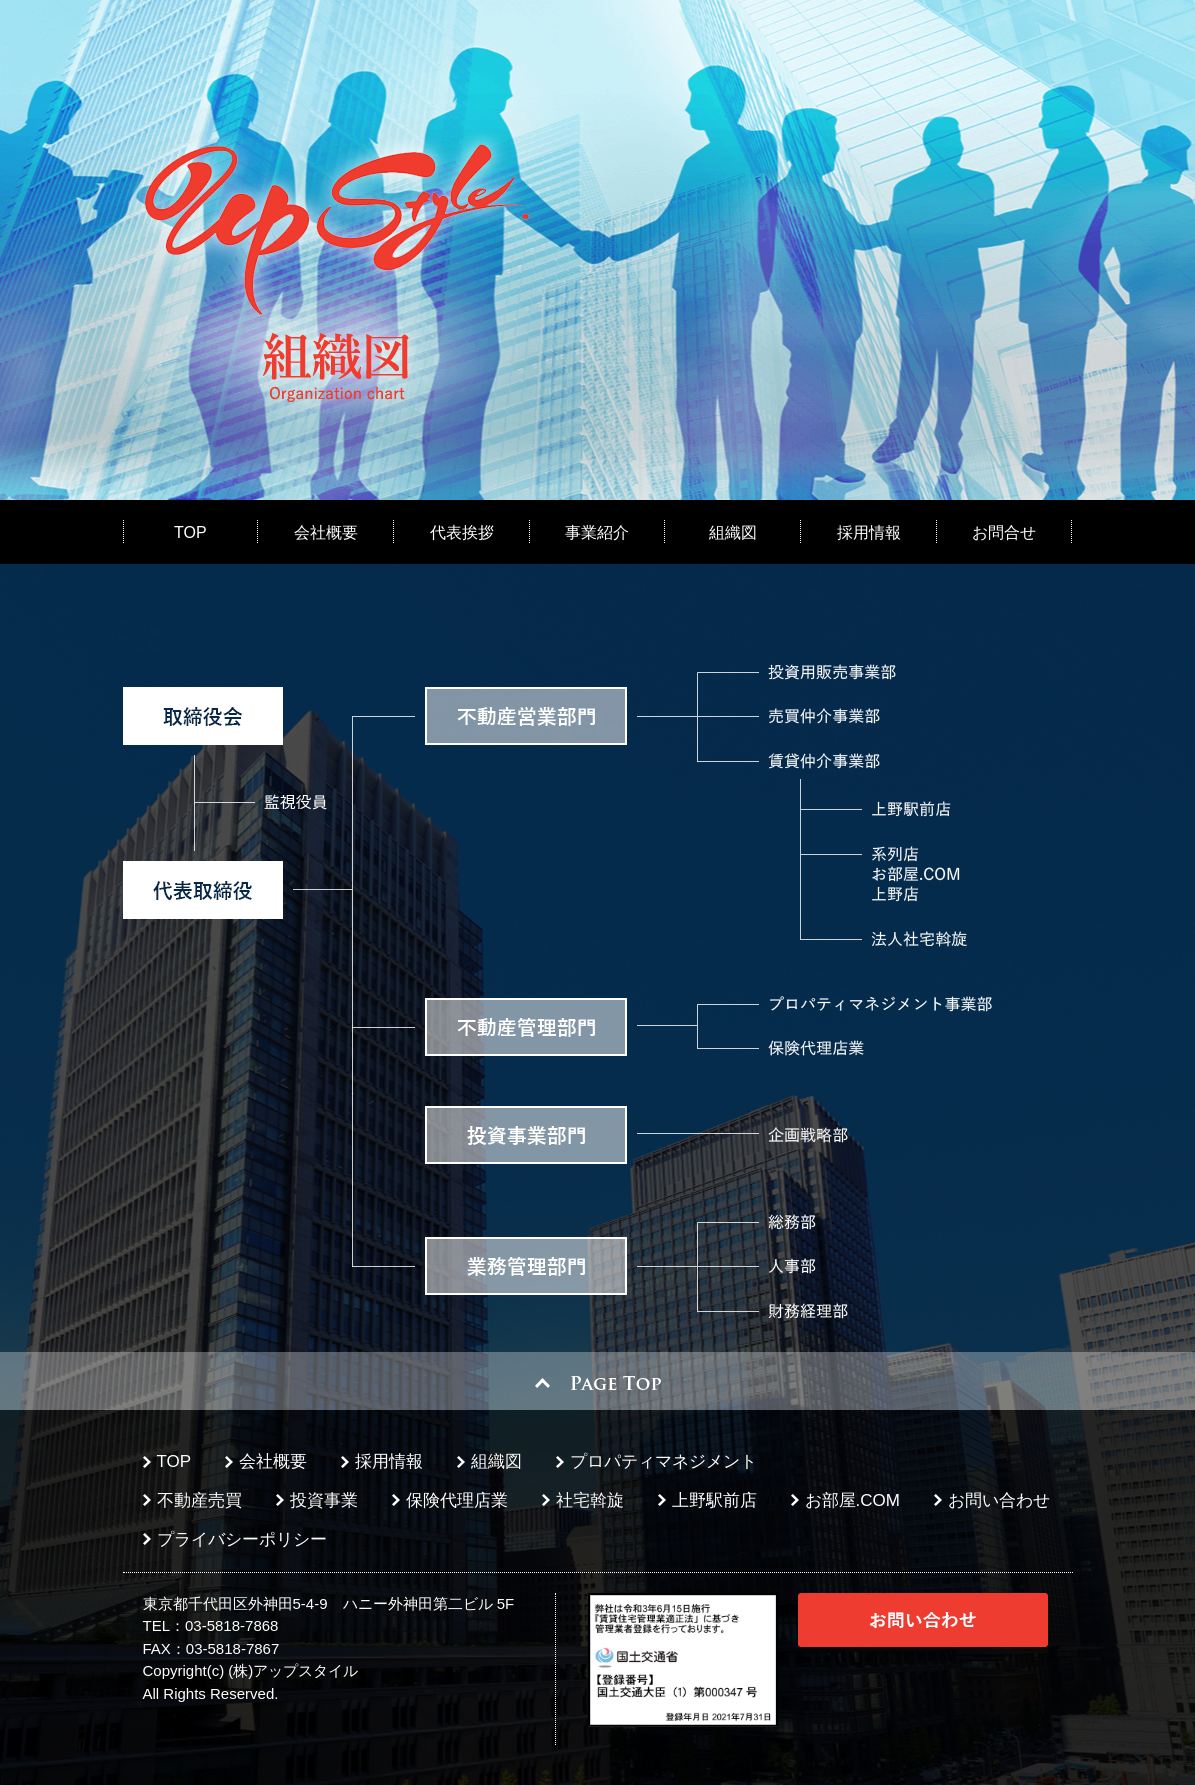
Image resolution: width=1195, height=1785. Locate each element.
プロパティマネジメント (663, 1461)
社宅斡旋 (590, 1500)
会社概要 (326, 532)
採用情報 (869, 532)
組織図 (733, 532)
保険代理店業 (457, 1500)
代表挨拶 (462, 532)
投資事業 (324, 1500)
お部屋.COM (852, 1500)
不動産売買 (199, 1500)
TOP (190, 532)
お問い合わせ (999, 1500)
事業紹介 (597, 532)
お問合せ (1004, 532)
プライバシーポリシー (242, 1539)
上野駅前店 (714, 1500)
